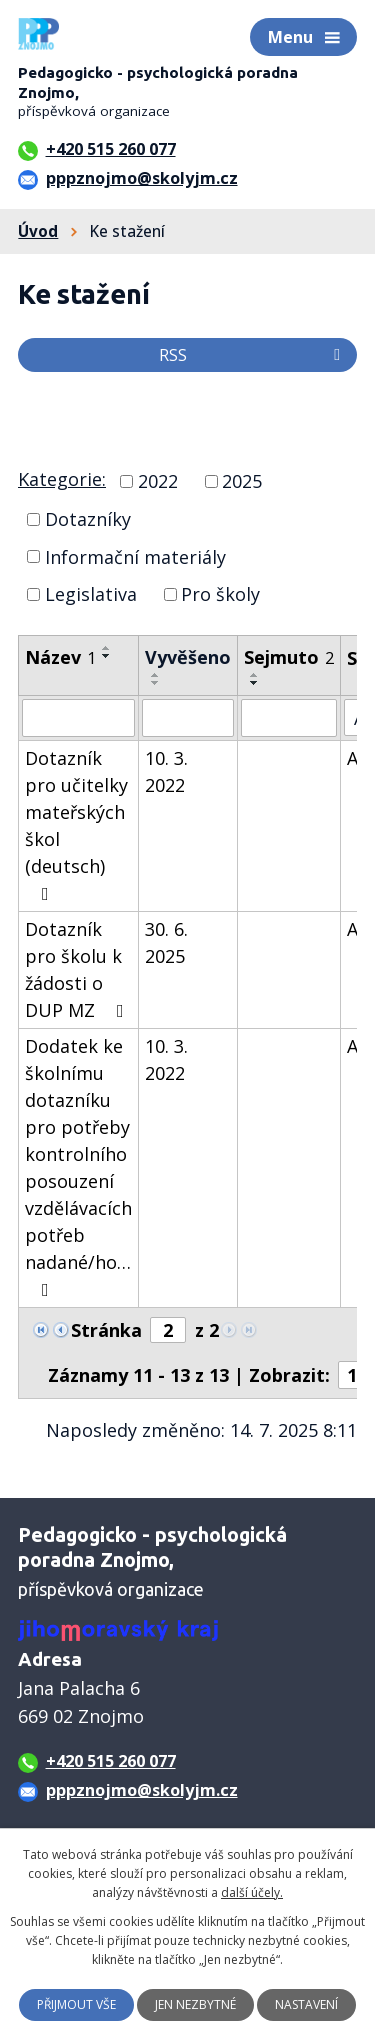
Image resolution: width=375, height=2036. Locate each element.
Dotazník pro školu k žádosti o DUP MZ (78, 969)
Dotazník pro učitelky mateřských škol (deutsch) (76, 824)
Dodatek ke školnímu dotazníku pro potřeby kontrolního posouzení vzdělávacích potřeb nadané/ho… (78, 1166)
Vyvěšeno (188, 657)
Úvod (38, 231)
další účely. (252, 1892)
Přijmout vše (76, 2004)
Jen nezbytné (195, 2004)
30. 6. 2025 (166, 942)
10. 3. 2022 (166, 771)
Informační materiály (135, 556)
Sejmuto (289, 657)
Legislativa (91, 594)
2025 (242, 481)
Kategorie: (62, 479)
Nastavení (306, 2004)
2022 (158, 481)
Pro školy (220, 594)
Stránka (106, 1330)
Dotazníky (88, 519)
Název (60, 657)
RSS (253, 355)
